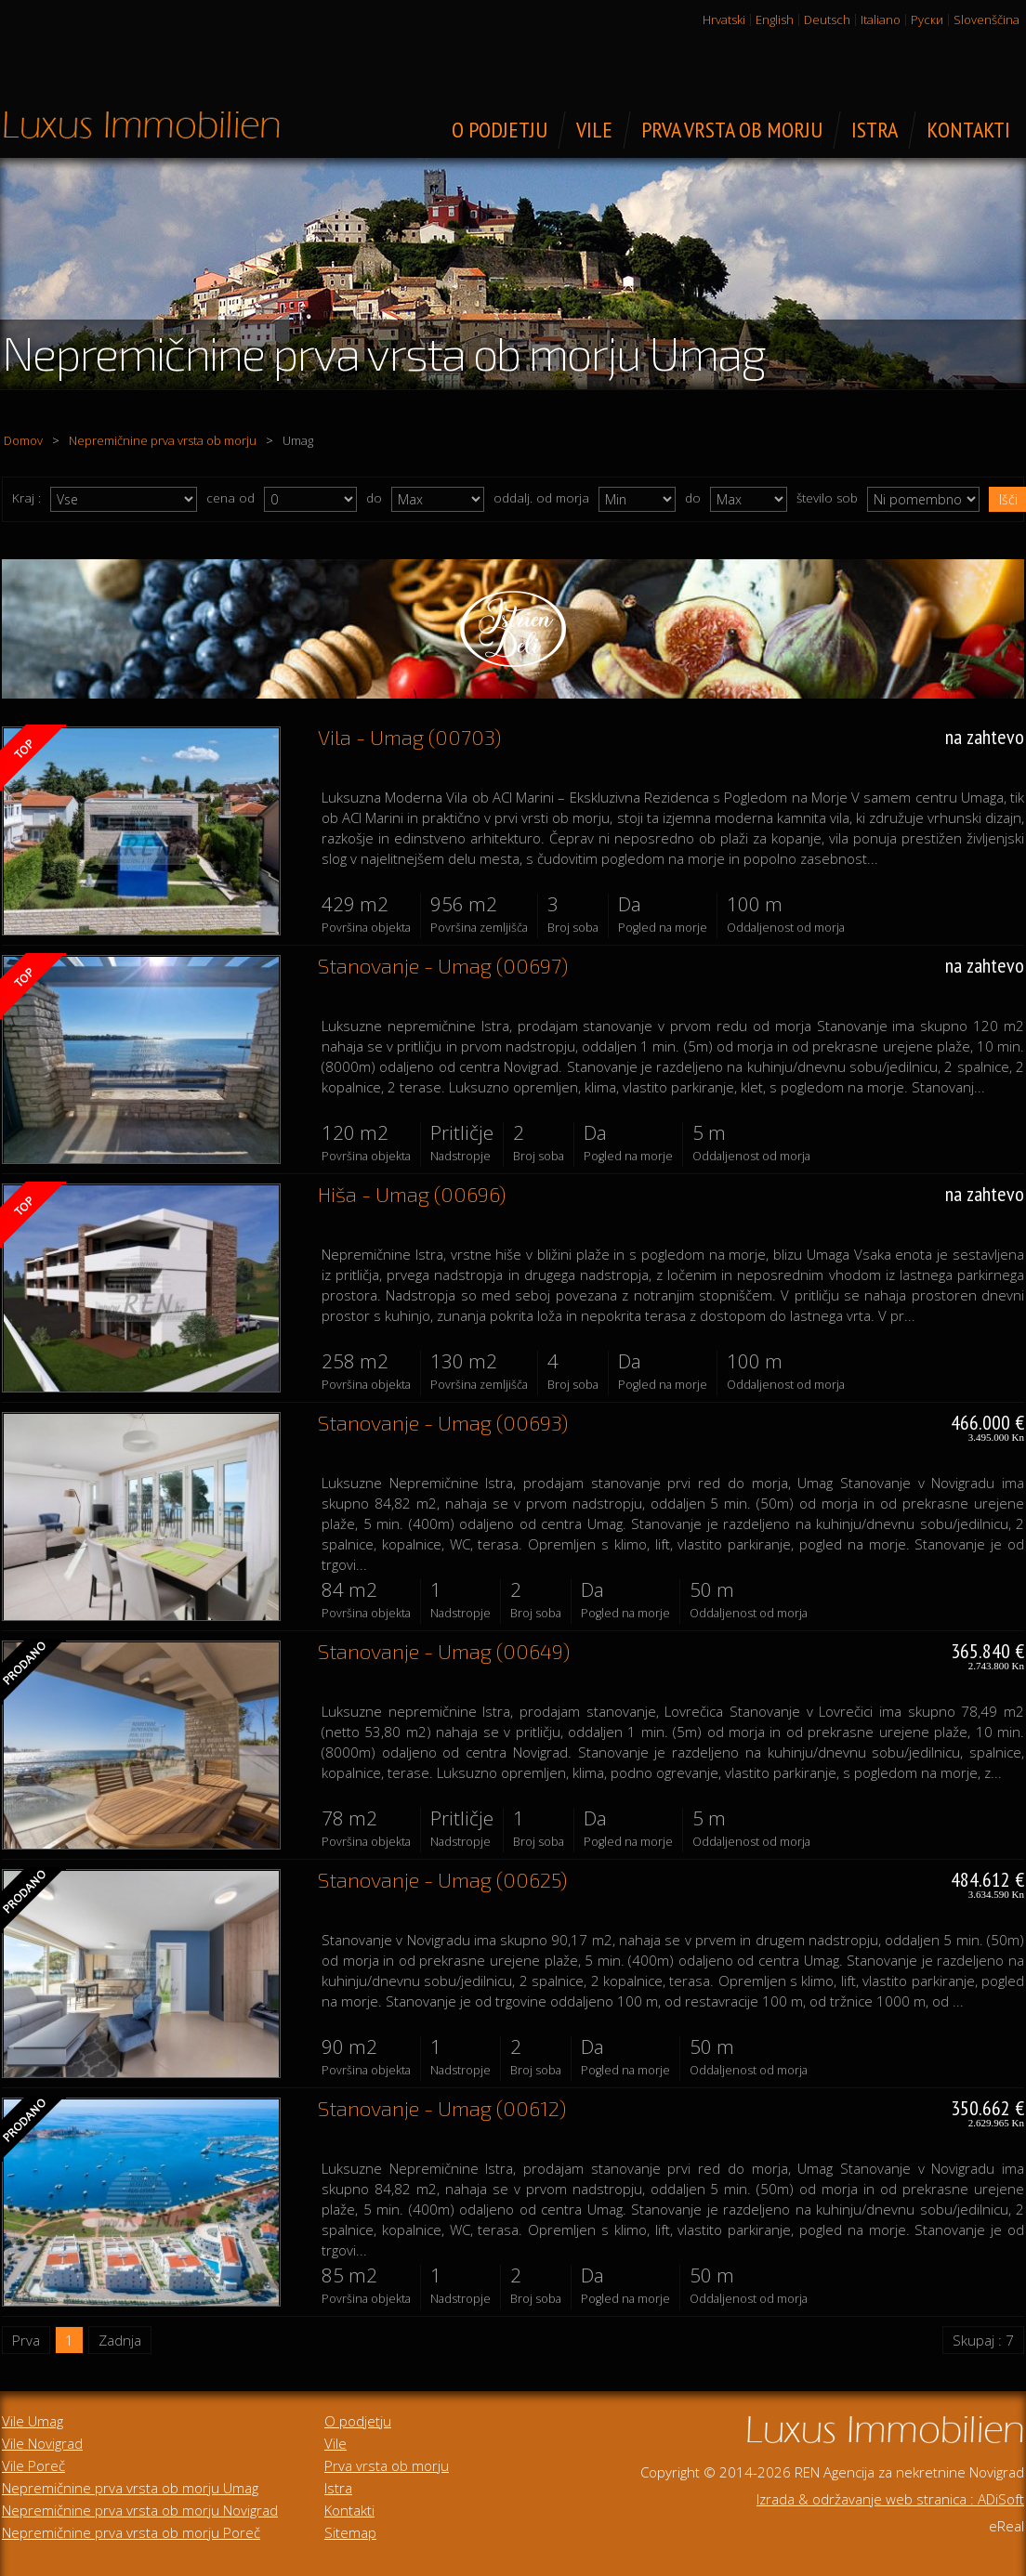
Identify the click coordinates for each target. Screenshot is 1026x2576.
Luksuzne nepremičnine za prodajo (141, 124)
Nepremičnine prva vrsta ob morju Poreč (131, 2532)
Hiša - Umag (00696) (412, 1194)
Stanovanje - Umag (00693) (443, 1422)
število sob (827, 498)
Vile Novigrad (42, 2443)
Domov (23, 440)
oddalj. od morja (541, 498)
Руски (927, 19)
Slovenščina (986, 19)
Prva (26, 2340)
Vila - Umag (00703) (409, 737)
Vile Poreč (33, 2465)
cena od (230, 498)
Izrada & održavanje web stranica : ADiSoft (890, 2499)
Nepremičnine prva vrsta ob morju (162, 440)
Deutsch (827, 19)
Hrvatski (724, 19)
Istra (338, 2487)
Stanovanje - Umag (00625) (442, 1879)
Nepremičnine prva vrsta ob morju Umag (130, 2487)
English (775, 19)
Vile (335, 2443)
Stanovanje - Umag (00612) (442, 2108)
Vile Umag (32, 2421)
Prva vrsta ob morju (386, 2465)
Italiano (881, 19)
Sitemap (350, 2532)
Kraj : (26, 498)
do (374, 498)
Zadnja (120, 2340)
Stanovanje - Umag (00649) (444, 1651)
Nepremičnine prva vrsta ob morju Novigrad (140, 2510)
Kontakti (349, 2510)
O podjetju (357, 2421)
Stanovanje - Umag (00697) (443, 965)
